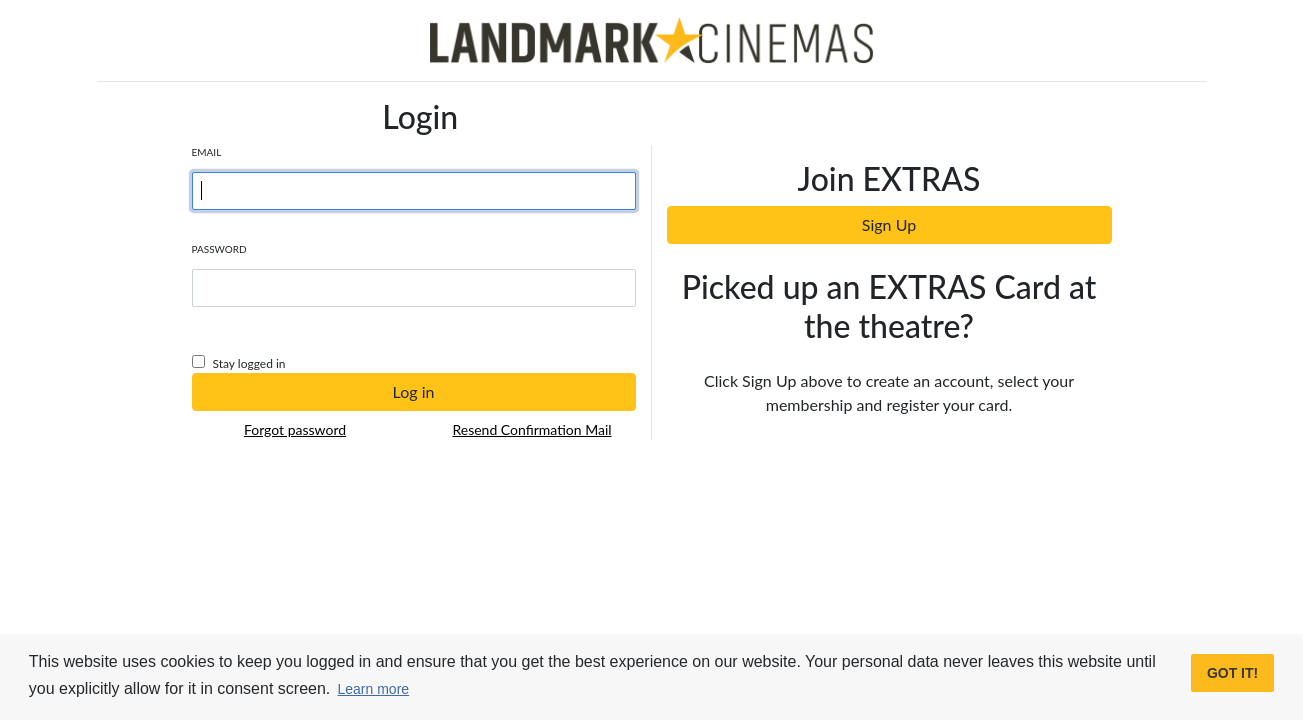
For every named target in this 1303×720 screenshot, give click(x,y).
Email (207, 152)
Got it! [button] (1232, 673)
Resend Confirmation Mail (531, 429)
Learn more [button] (374, 689)
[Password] (414, 288)
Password (219, 249)
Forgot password (295, 429)
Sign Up (889, 224)
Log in (414, 391)
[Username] (414, 191)
